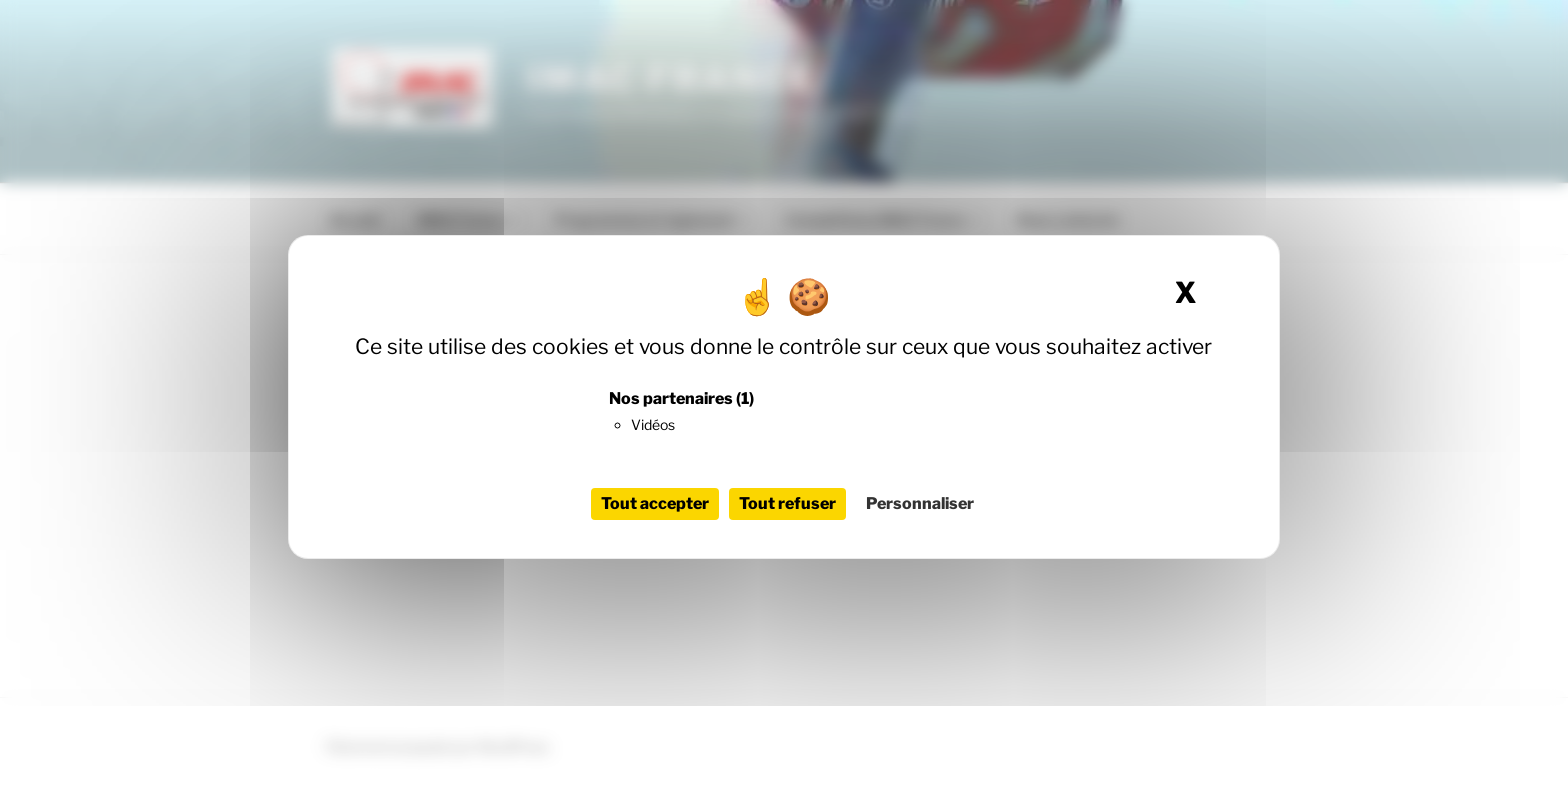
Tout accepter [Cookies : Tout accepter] (655, 503)
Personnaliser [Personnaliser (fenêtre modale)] (920, 503)
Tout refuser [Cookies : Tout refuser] (787, 503)
